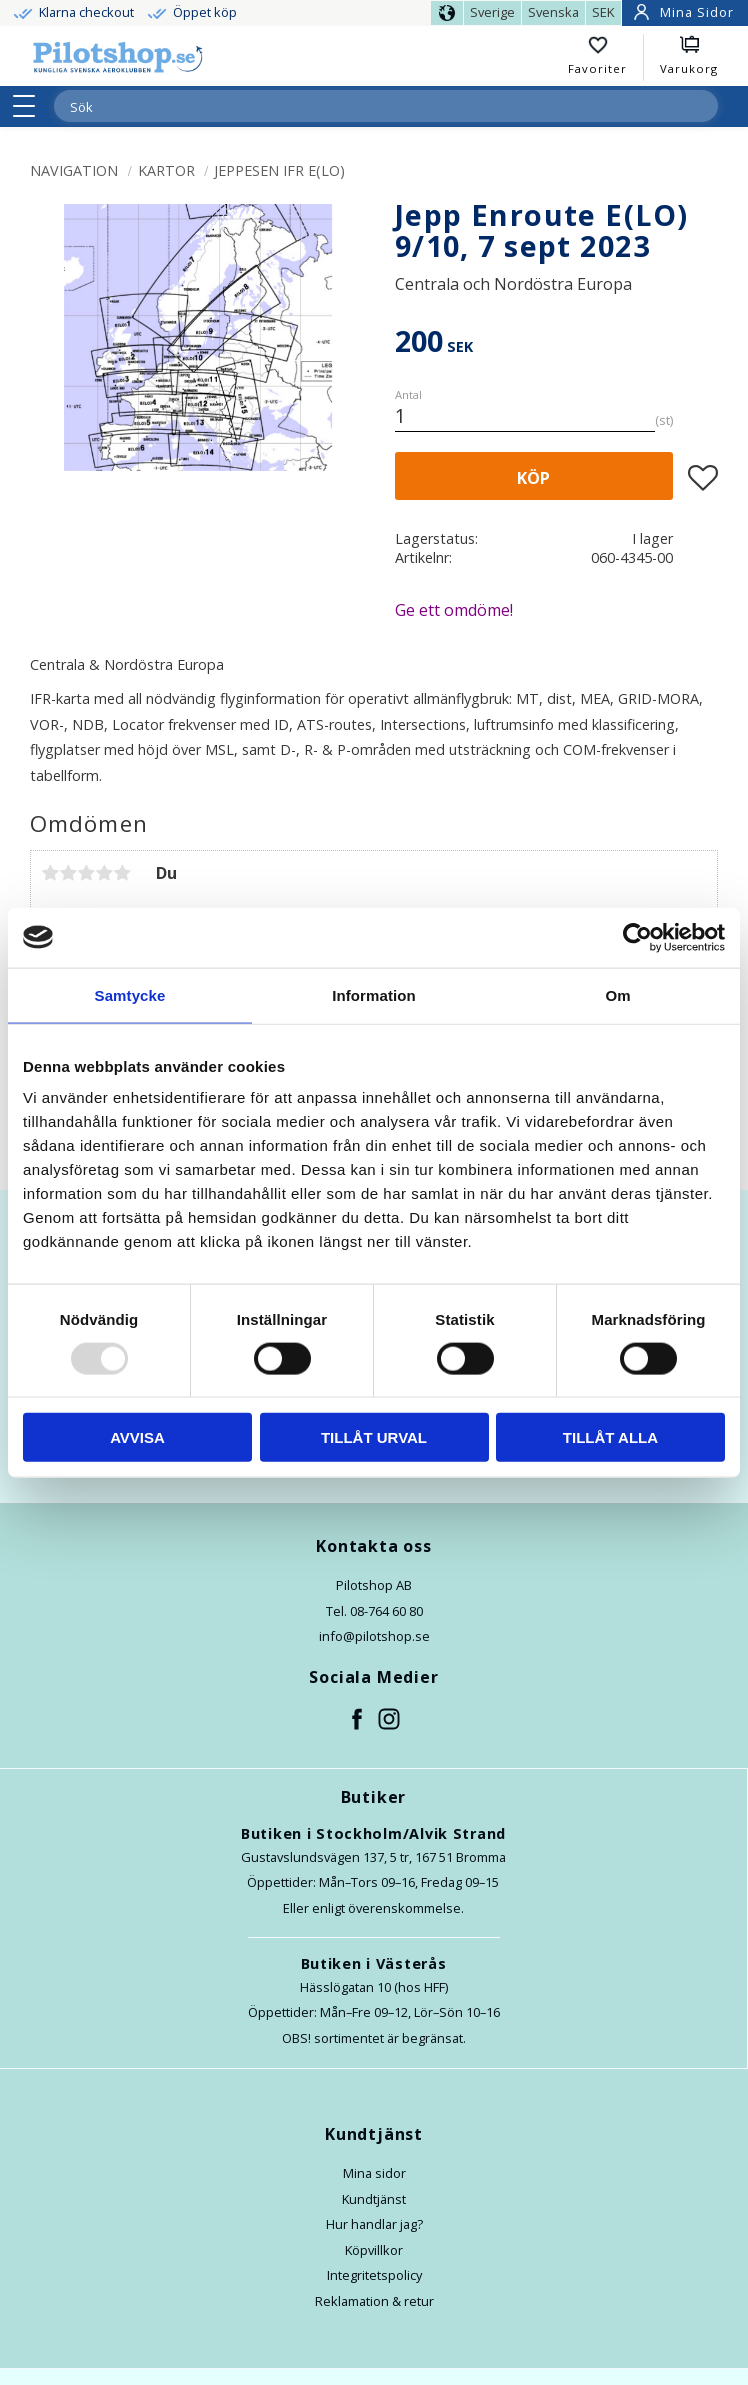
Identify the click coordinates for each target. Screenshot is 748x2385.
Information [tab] (374, 994)
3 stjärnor (86, 873)
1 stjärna (50, 873)
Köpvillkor (374, 2250)
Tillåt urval (374, 1437)
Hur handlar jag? (374, 2224)
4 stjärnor (104, 873)
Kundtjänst (374, 2199)
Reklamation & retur (374, 2301)
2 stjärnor (68, 873)
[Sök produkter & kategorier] (362, 107)
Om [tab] (617, 994)
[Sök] (702, 106)
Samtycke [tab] (130, 994)
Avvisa (137, 1437)
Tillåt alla (610, 1437)
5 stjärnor (122, 873)
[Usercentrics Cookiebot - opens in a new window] (637, 937)
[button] (30, 106)
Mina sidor (374, 2173)
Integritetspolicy (374, 2275)
